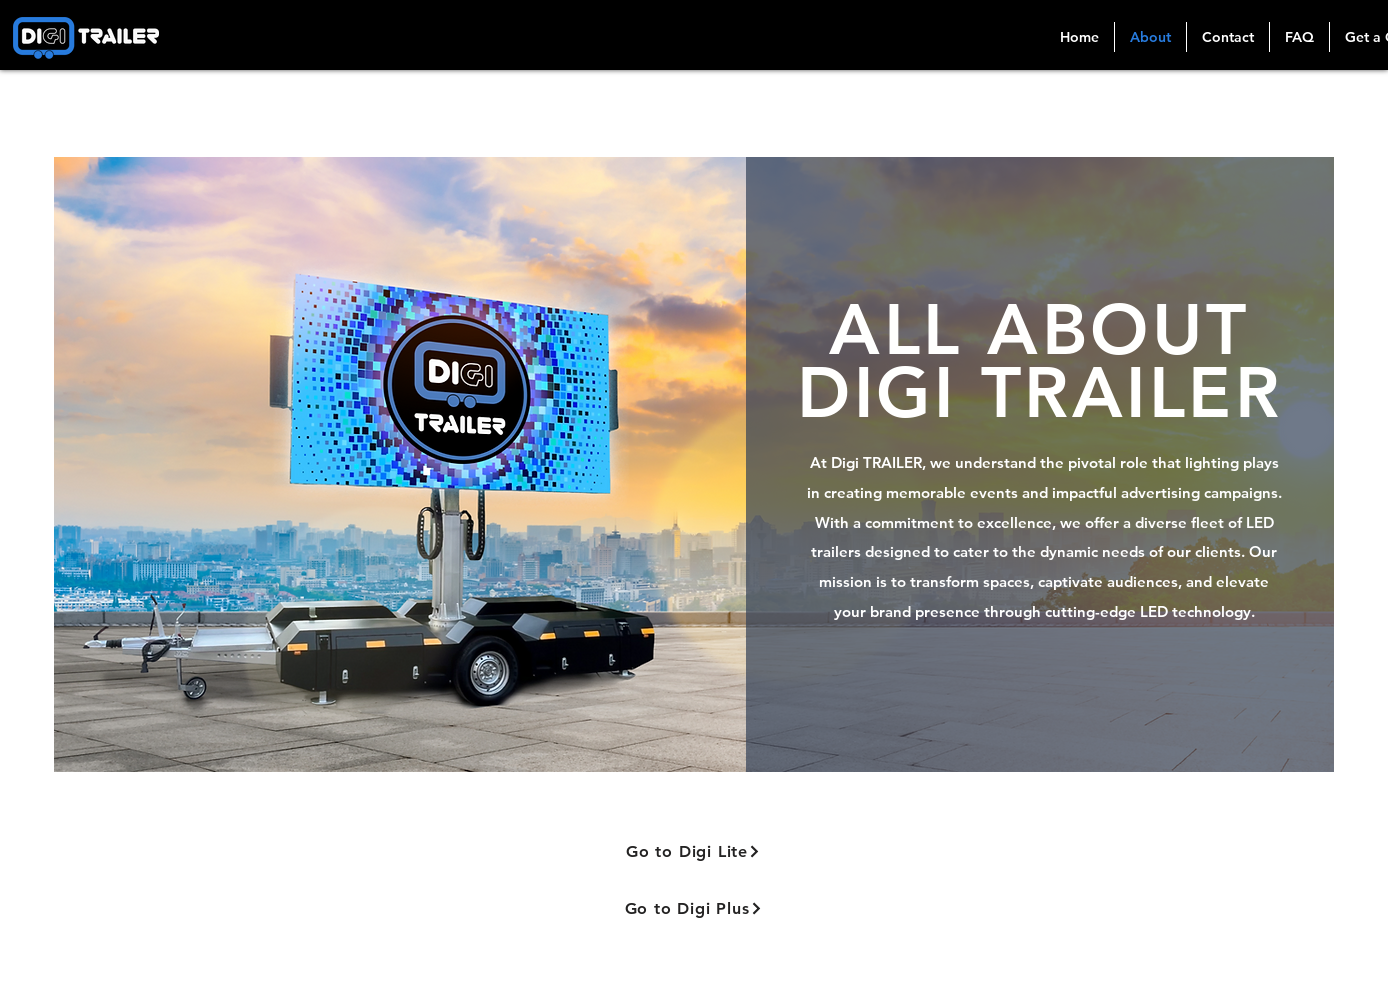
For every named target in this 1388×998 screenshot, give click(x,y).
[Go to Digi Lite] (693, 851)
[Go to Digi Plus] (693, 908)
